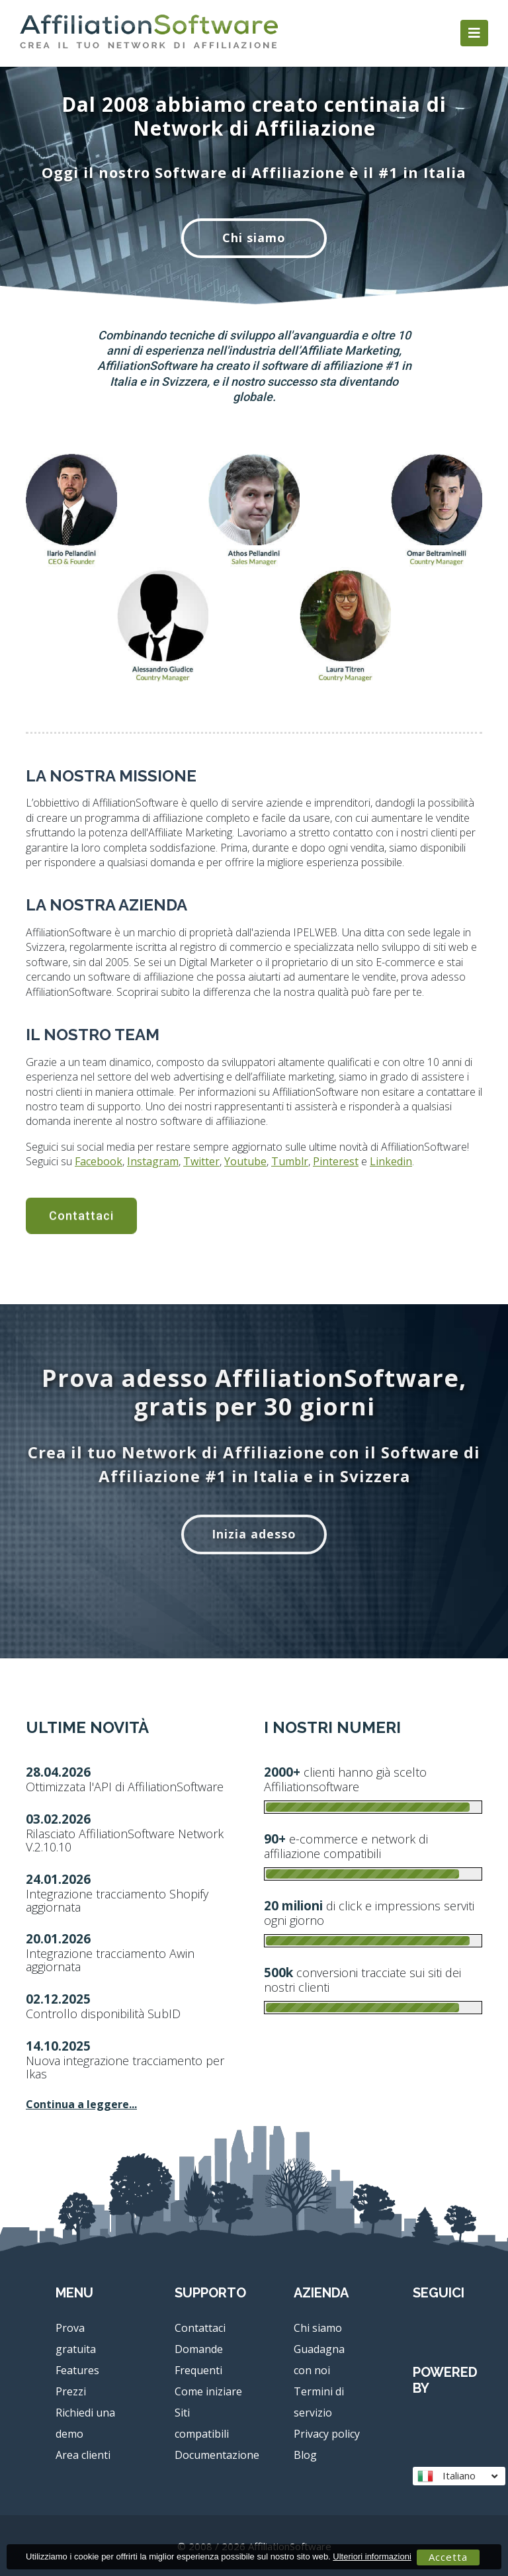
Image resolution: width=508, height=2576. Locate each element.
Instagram (63, 1161)
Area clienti (83, 2455)
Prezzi (71, 2391)
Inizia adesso (254, 1534)
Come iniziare (208, 2391)
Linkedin (301, 1161)
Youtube (155, 1161)
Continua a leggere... (81, 2104)
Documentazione (217, 2455)
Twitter (111, 1161)
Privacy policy (327, 2433)
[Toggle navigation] (474, 33)
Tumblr (199, 1161)
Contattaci (200, 2328)
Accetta (448, 2556)
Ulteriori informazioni (372, 2556)
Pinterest (246, 1161)
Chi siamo (254, 237)
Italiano (457, 2476)
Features (77, 2370)
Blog (305, 2455)
